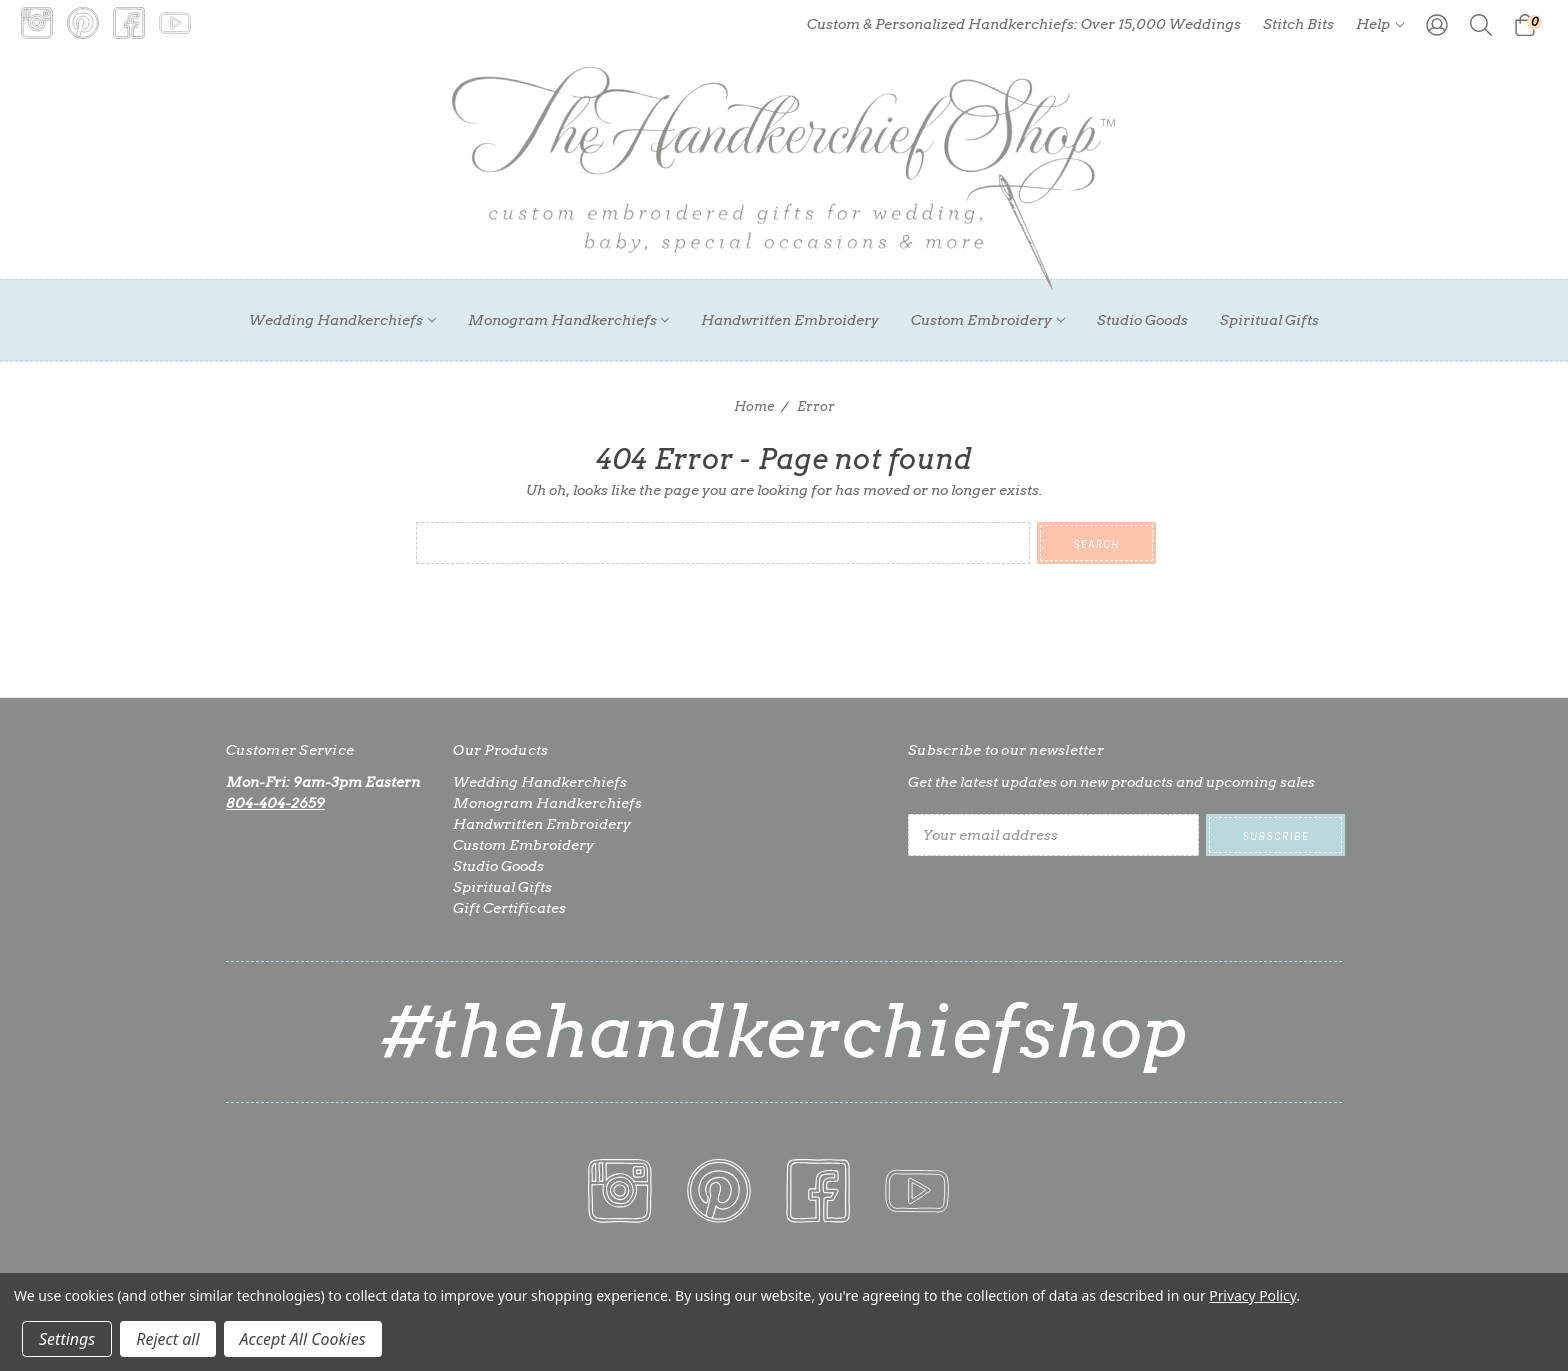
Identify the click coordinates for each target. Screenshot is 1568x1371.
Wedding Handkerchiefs (342, 320)
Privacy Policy (1252, 1295)
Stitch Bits (1298, 24)
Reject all (167, 1339)
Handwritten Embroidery (790, 320)
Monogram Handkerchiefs (569, 320)
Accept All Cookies (303, 1339)
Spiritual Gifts (1269, 320)
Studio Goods (1142, 320)
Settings (67, 1339)
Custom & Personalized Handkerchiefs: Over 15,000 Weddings (1024, 24)
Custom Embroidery (988, 320)
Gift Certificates (509, 908)
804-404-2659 (275, 803)
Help (1380, 24)
